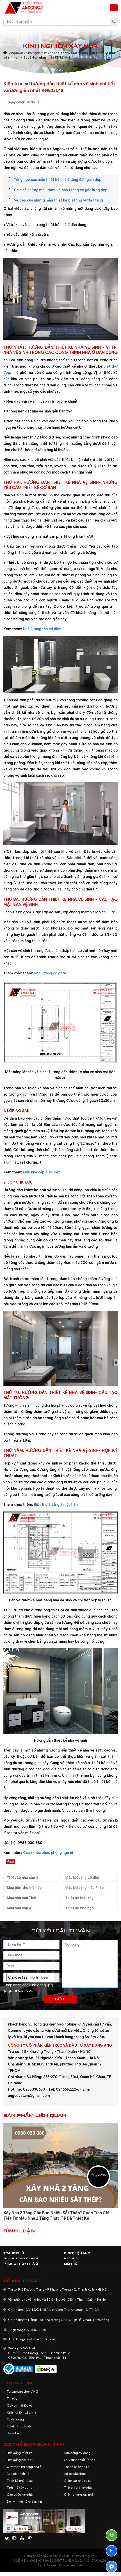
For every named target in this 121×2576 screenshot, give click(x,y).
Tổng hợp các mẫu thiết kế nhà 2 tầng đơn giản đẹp (57, 180)
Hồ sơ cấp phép (75, 2474)
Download (14, 2433)
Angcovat (16, 53)
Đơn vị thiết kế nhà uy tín (24, 2502)
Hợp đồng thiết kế (19, 2453)
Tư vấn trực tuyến (19, 2426)
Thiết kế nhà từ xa (20, 2481)
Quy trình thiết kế (19, 2405)
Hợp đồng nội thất (20, 2460)
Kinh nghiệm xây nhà (40, 53)
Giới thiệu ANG (77, 2253)
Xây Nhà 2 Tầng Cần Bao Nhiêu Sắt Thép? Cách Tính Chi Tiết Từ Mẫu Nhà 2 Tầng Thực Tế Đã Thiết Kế (56, 2215)
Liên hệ (71, 2263)
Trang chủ (13, 2253)
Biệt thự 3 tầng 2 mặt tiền (56, 1504)
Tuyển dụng (15, 2419)
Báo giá (71, 2258)
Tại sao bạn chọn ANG (22, 2392)
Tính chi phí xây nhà (78, 2488)
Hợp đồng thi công (77, 2453)
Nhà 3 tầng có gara (50, 973)
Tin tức (12, 2399)
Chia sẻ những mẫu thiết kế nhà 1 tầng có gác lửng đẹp (60, 190)
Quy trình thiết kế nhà (79, 2460)
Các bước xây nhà (20, 2495)
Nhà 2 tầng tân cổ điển (42, 629)
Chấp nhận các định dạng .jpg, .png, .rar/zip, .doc (28, 1988)
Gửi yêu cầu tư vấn (20, 2258)
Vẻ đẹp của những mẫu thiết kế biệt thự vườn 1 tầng (58, 200)
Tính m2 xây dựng (19, 2488)
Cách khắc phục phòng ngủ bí (48, 1852)
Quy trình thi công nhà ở (24, 2467)
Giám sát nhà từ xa (77, 2481)
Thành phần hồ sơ (76, 2467)
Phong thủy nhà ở (20, 2263)
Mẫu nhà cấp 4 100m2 (41, 1172)
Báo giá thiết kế (18, 2474)
